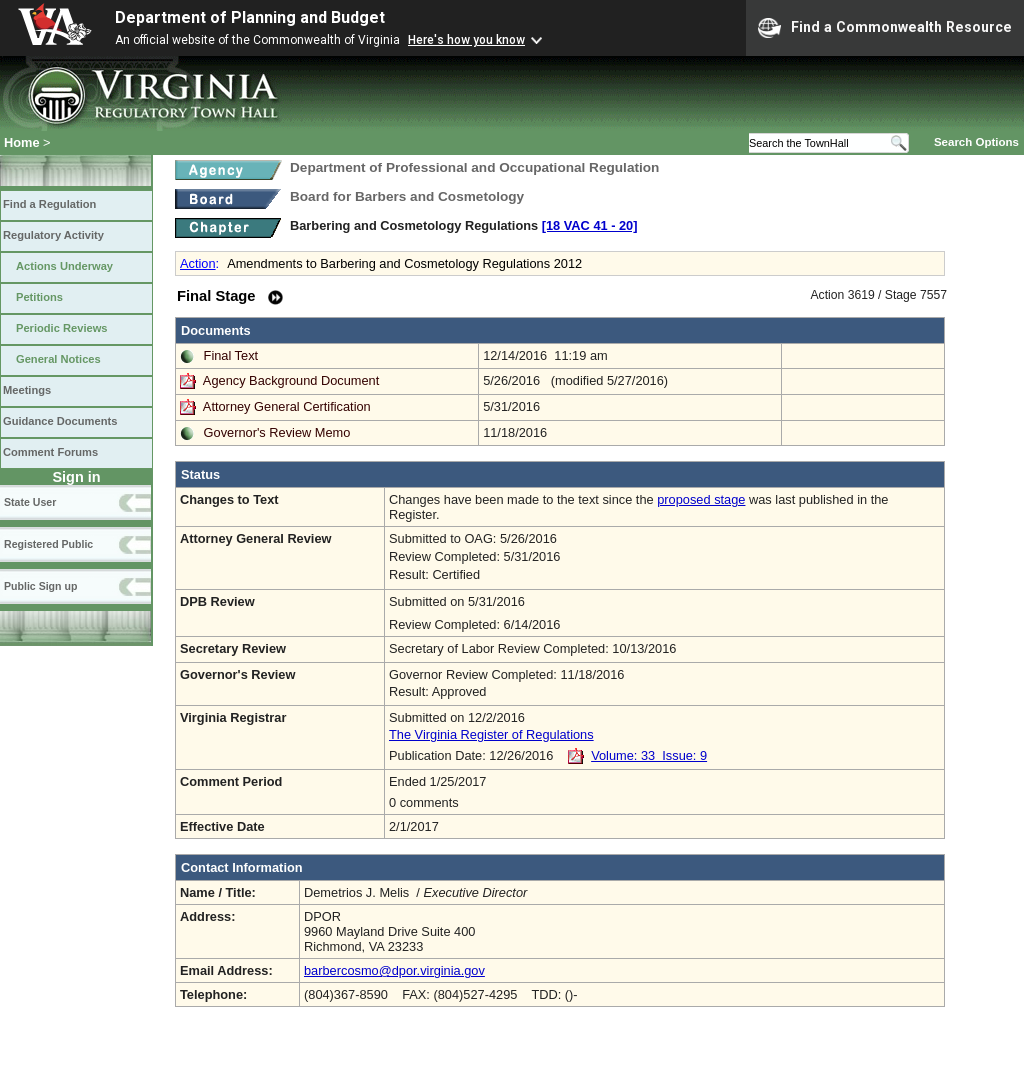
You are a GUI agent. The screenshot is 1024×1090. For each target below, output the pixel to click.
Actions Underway (64, 266)
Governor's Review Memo (277, 432)
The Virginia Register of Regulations (491, 734)
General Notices (58, 359)
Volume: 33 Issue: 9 (649, 755)
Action (198, 263)
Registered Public (48, 544)
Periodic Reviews (62, 328)
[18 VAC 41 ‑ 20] (590, 225)
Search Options (976, 142)
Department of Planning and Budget (250, 17)
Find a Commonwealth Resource (885, 28)
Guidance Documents (60, 421)
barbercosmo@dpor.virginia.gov (394, 970)
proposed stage (701, 499)
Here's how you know (466, 40)
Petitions (39, 297)
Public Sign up (40, 586)
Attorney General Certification (287, 406)
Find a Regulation (49, 204)
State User (30, 502)
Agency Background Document (291, 380)
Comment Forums (50, 452)
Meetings (27, 390)
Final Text (231, 355)
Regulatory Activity (53, 235)
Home (22, 142)
